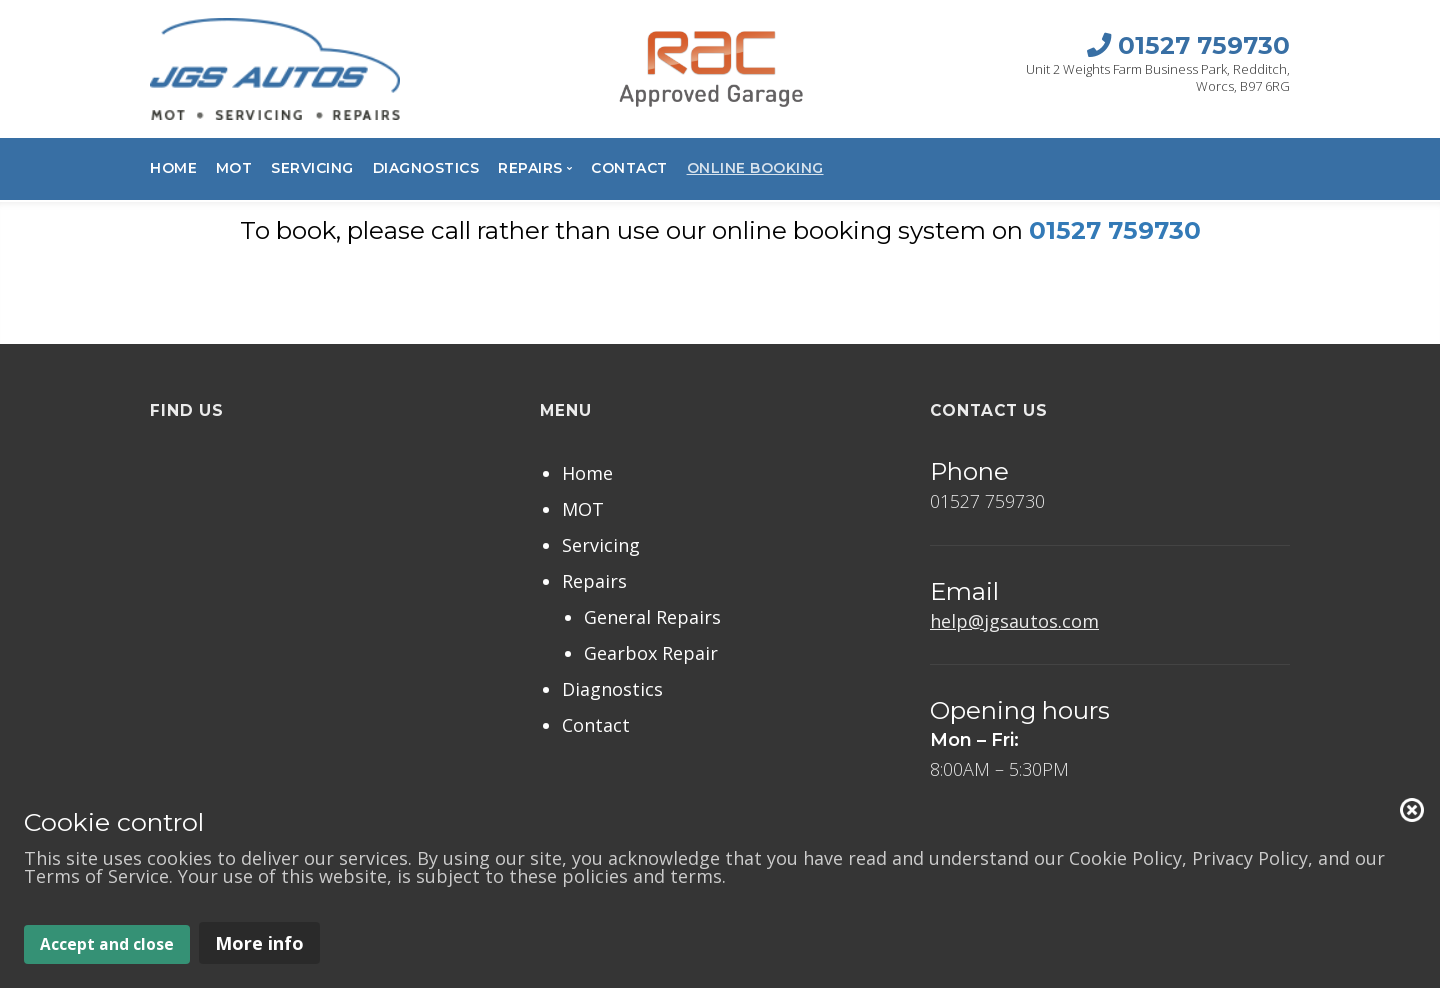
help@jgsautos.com (1014, 621)
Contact (629, 168)
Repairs (594, 581)
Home (173, 168)
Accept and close (107, 944)
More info (259, 943)
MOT (234, 168)
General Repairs (652, 617)
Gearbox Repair (651, 653)
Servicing (312, 168)
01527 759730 (1115, 230)
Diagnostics (426, 168)
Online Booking (755, 168)
